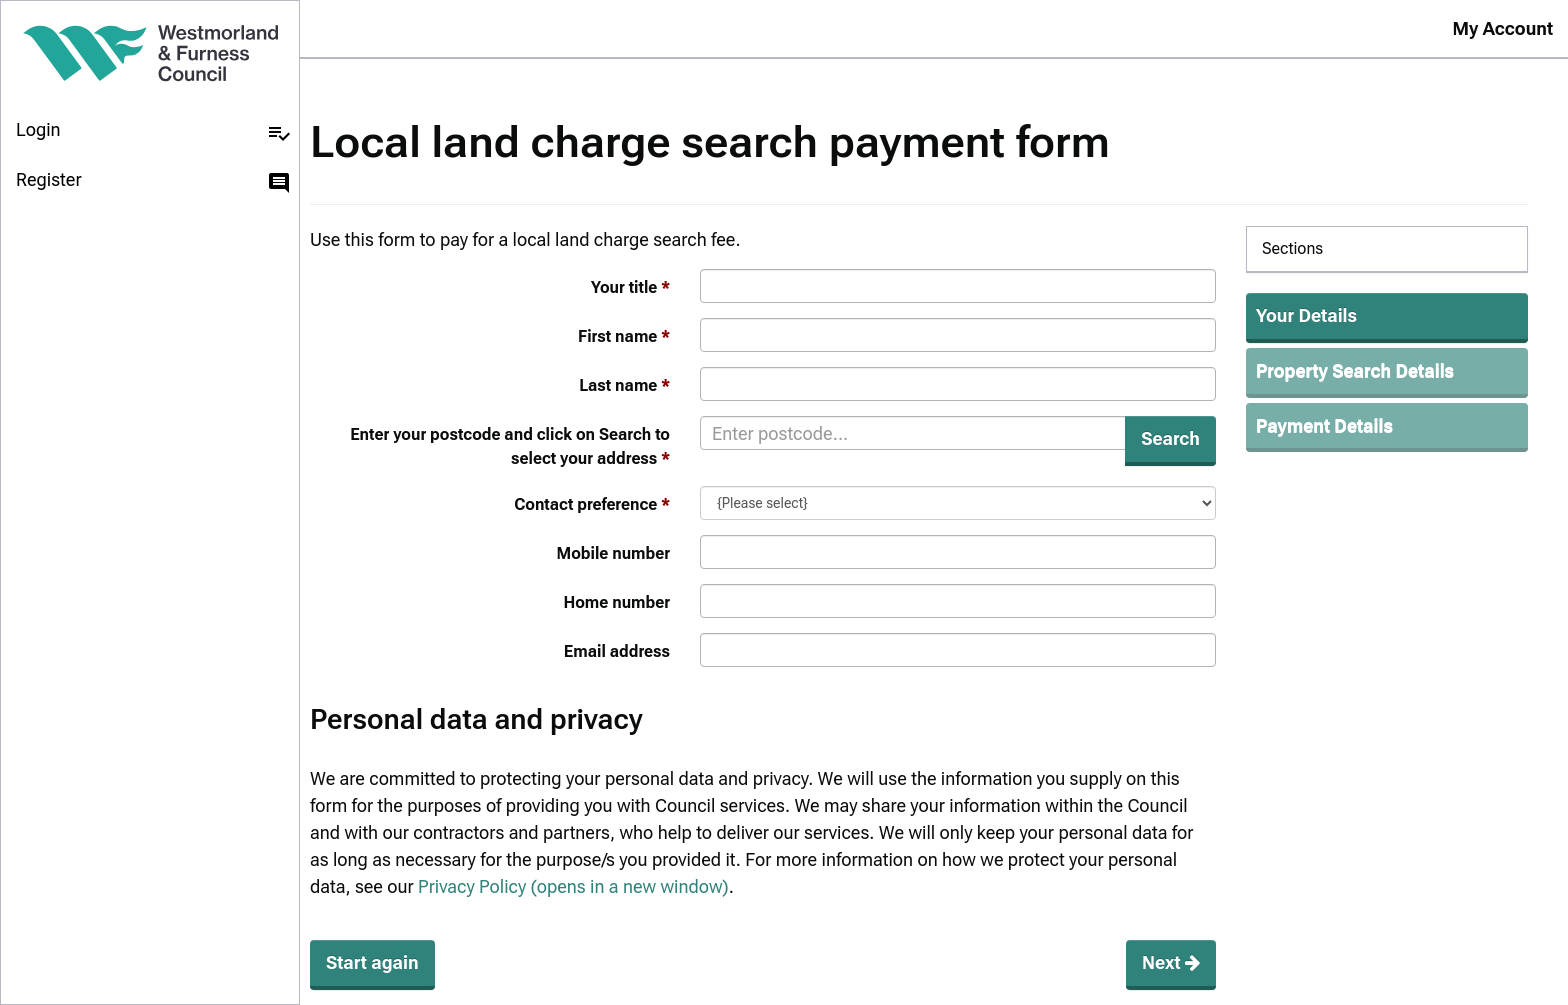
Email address (617, 651)
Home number (616, 602)
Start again (372, 962)
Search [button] (1170, 438)
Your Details (1306, 315)
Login (153, 132)
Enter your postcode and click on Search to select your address (510, 446)
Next (1171, 962)
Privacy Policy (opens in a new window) (573, 886)
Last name (618, 385)
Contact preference (585, 504)
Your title (624, 287)
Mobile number (614, 553)
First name (617, 336)
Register (153, 182)
